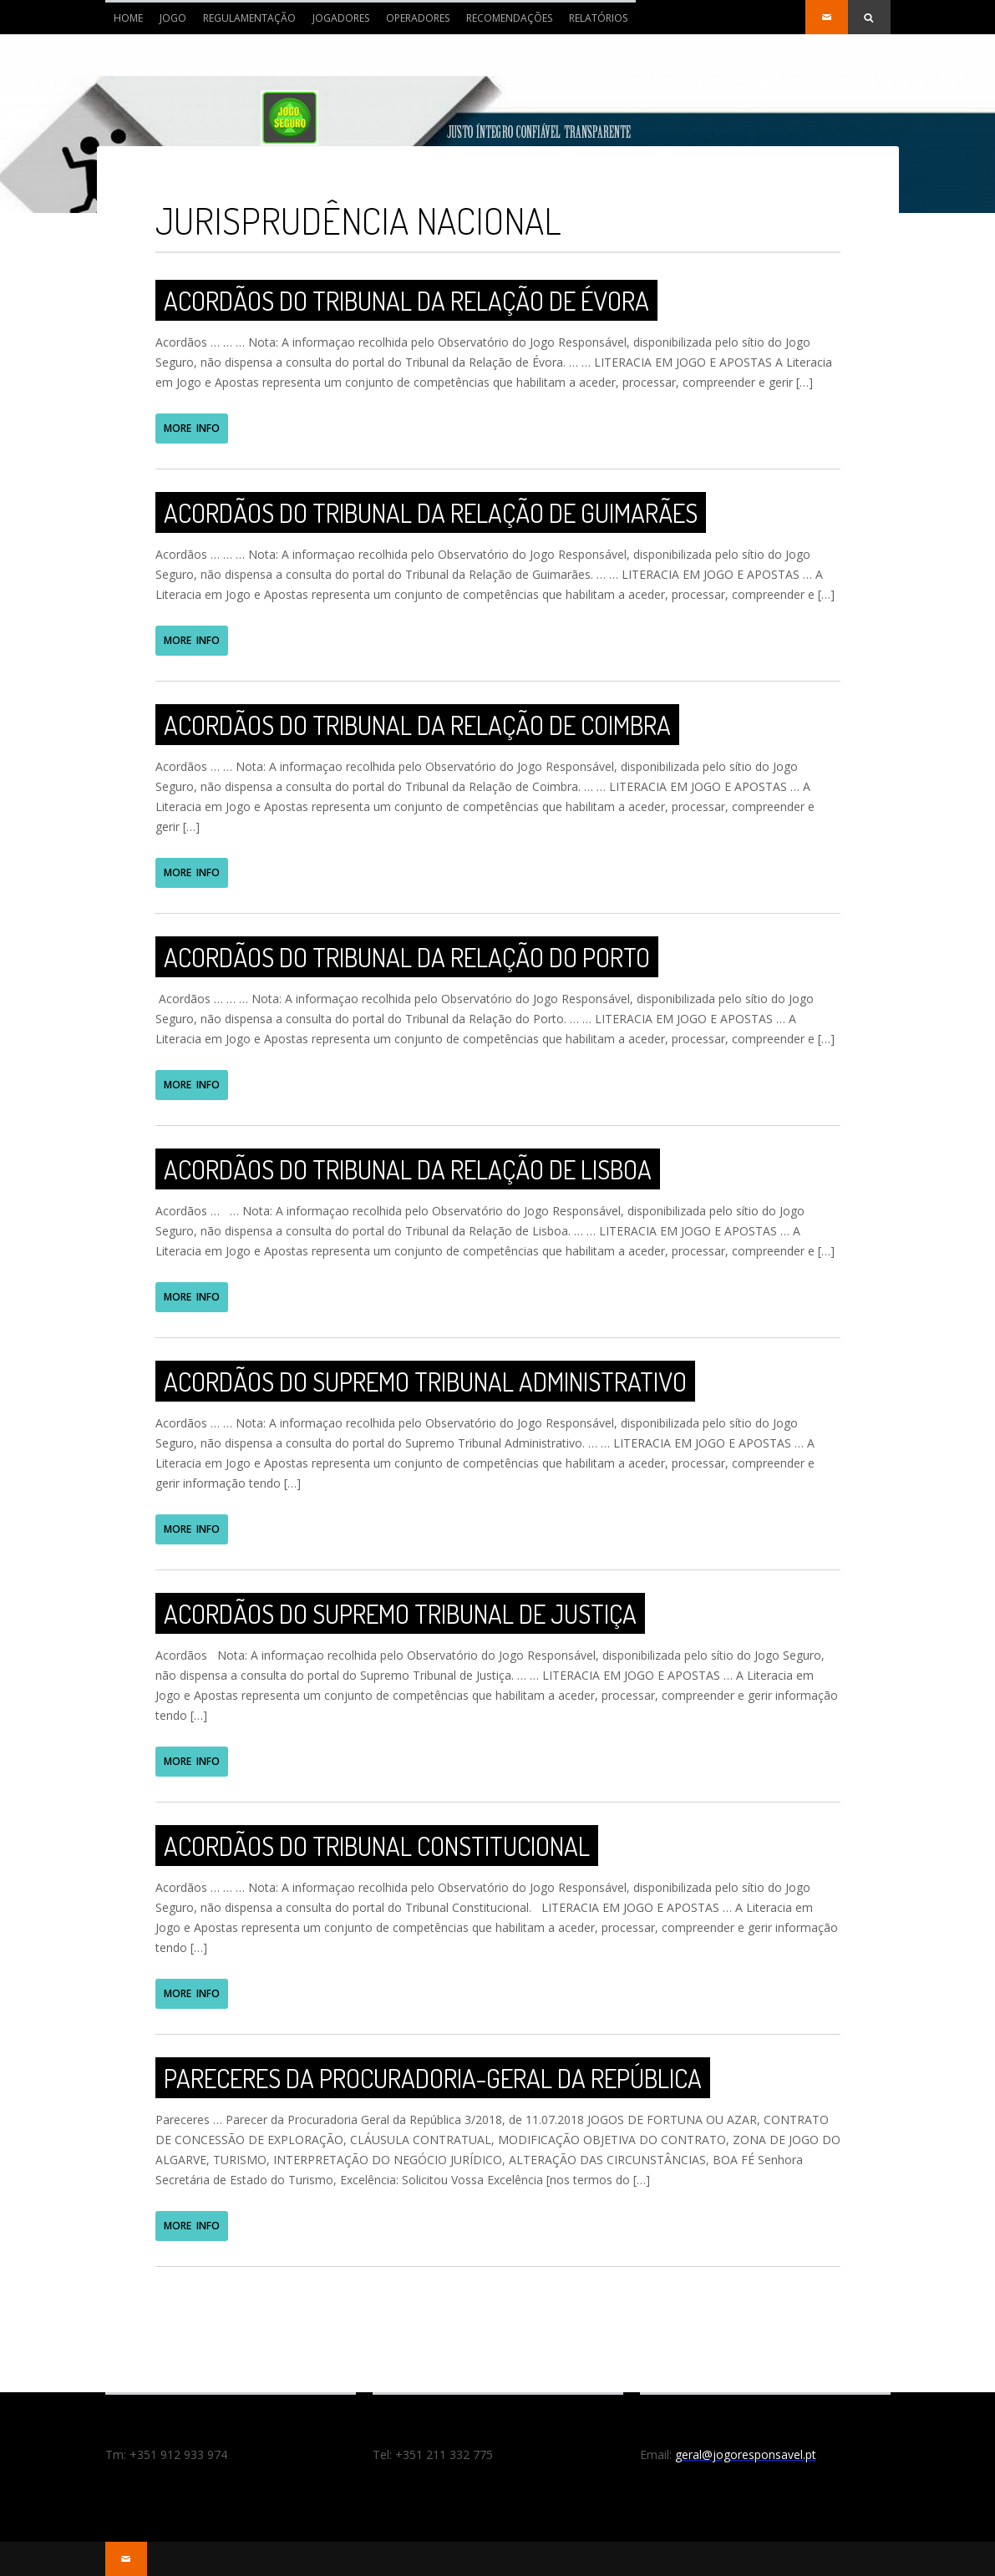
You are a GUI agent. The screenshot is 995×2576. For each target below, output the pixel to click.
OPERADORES (417, 18)
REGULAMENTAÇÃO (249, 18)
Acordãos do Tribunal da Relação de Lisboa (408, 1169)
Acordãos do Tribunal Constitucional (377, 1845)
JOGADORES (340, 18)
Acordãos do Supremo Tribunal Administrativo (425, 1381)
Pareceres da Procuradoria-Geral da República (433, 2077)
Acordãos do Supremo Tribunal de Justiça (400, 1613)
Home (124, 22)
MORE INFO (192, 428)
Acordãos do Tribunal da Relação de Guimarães (431, 512)
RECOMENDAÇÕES (509, 18)
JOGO (173, 18)
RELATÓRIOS (598, 18)
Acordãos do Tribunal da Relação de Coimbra (417, 724)
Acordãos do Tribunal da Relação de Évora (406, 300)
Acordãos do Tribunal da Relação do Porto (407, 957)
